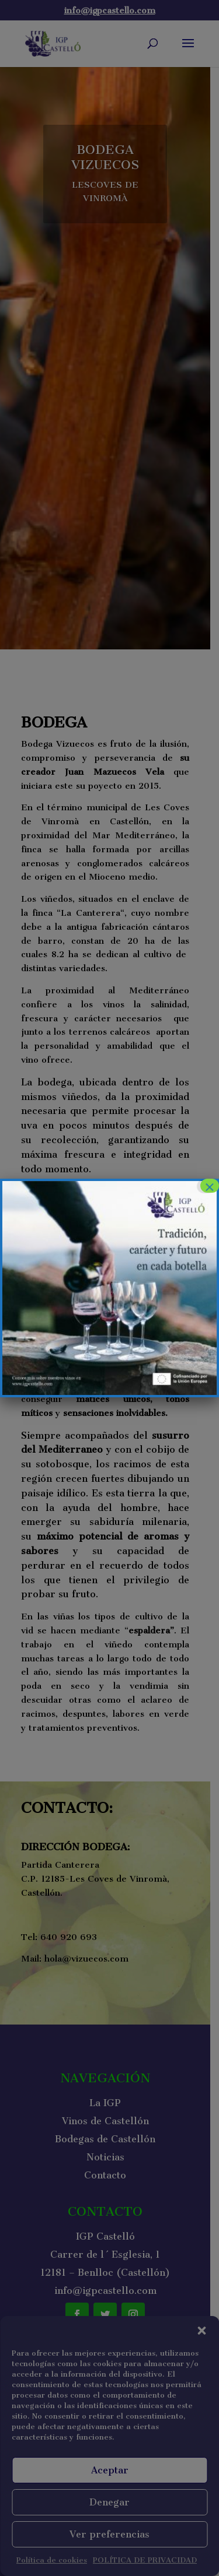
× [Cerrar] (209, 1186)
